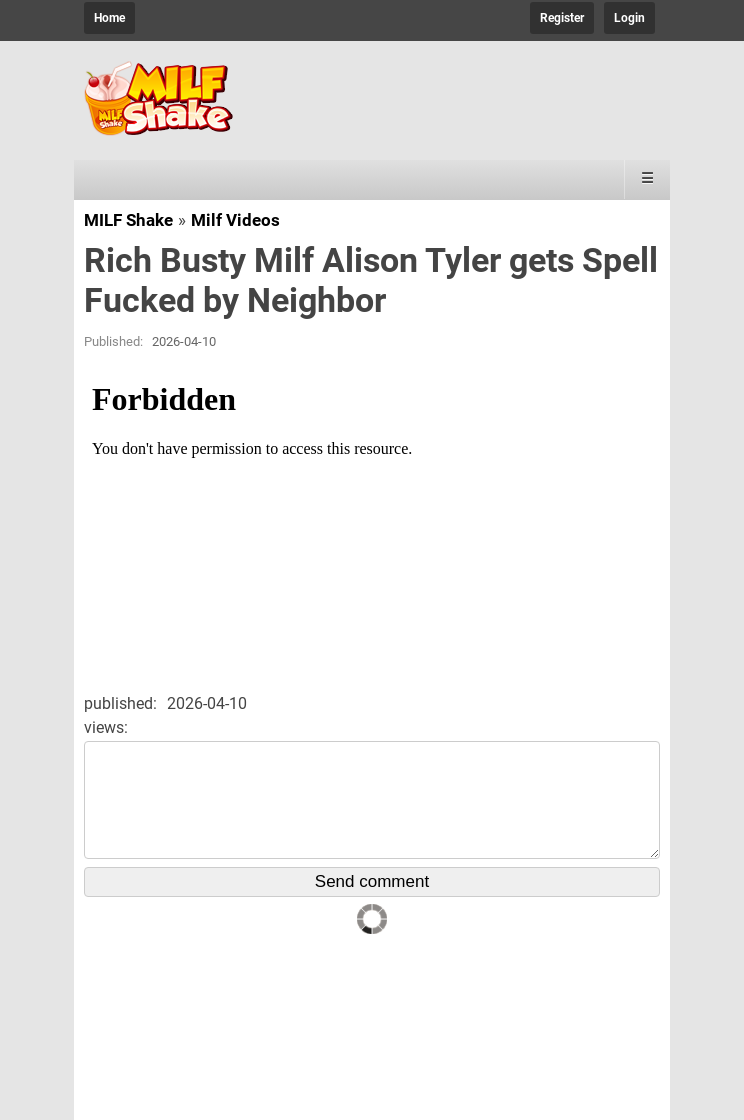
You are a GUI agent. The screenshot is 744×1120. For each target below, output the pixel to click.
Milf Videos (235, 220)
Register (562, 18)
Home (109, 18)
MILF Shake (128, 220)
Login (629, 18)
